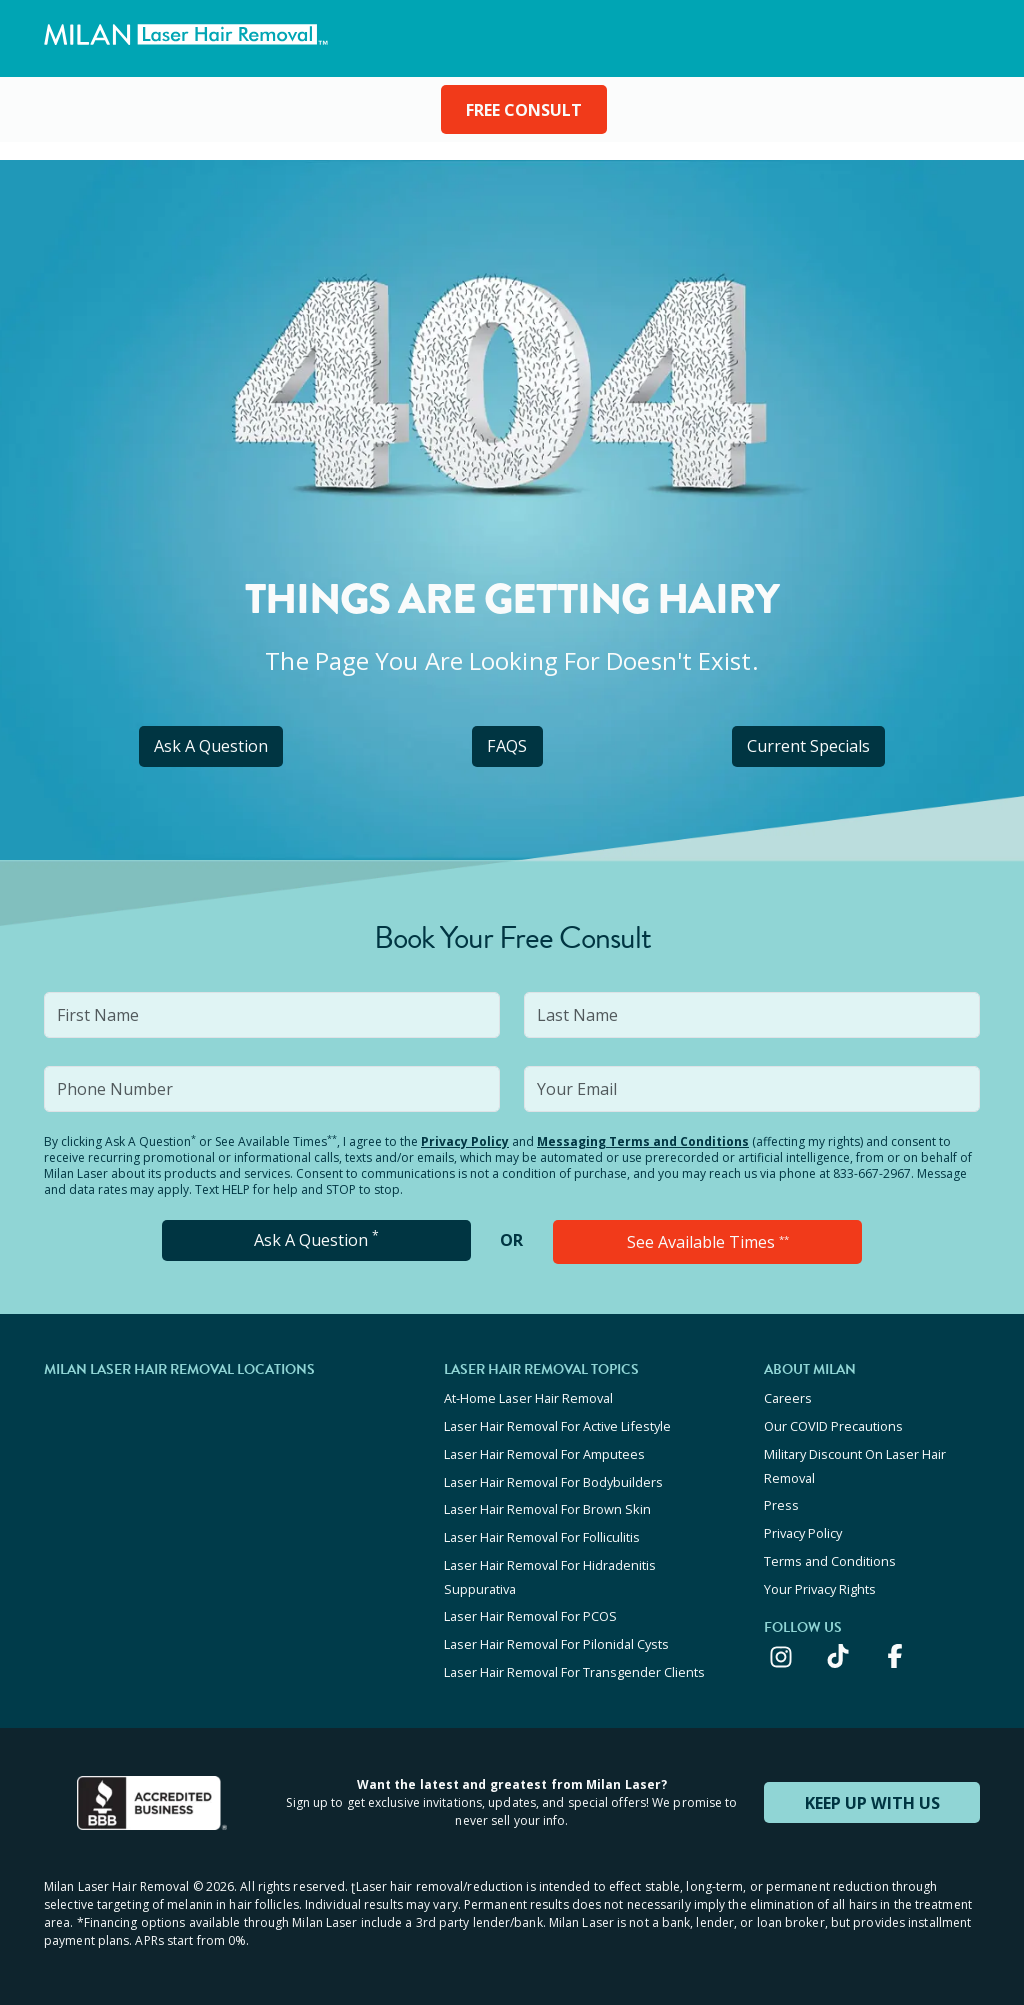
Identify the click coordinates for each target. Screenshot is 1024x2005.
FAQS (507, 746)
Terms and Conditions (830, 1556)
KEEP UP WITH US (872, 1794)
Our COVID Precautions (833, 1425)
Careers (788, 1398)
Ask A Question (211, 746)
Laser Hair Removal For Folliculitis (542, 1533)
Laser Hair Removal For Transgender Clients (574, 1664)
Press (781, 1502)
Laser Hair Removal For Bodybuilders (553, 1479)
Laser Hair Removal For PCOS (530, 1610)
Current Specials (808, 746)
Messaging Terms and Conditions (643, 1141)
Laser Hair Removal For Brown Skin (547, 1506)
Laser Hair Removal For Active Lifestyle (557, 1425)
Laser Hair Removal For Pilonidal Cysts (556, 1637)
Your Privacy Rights (820, 1583)
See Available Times (708, 1242)
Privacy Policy (465, 1141)
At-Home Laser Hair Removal (528, 1398)
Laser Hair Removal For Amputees (544, 1452)
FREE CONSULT (524, 110)
